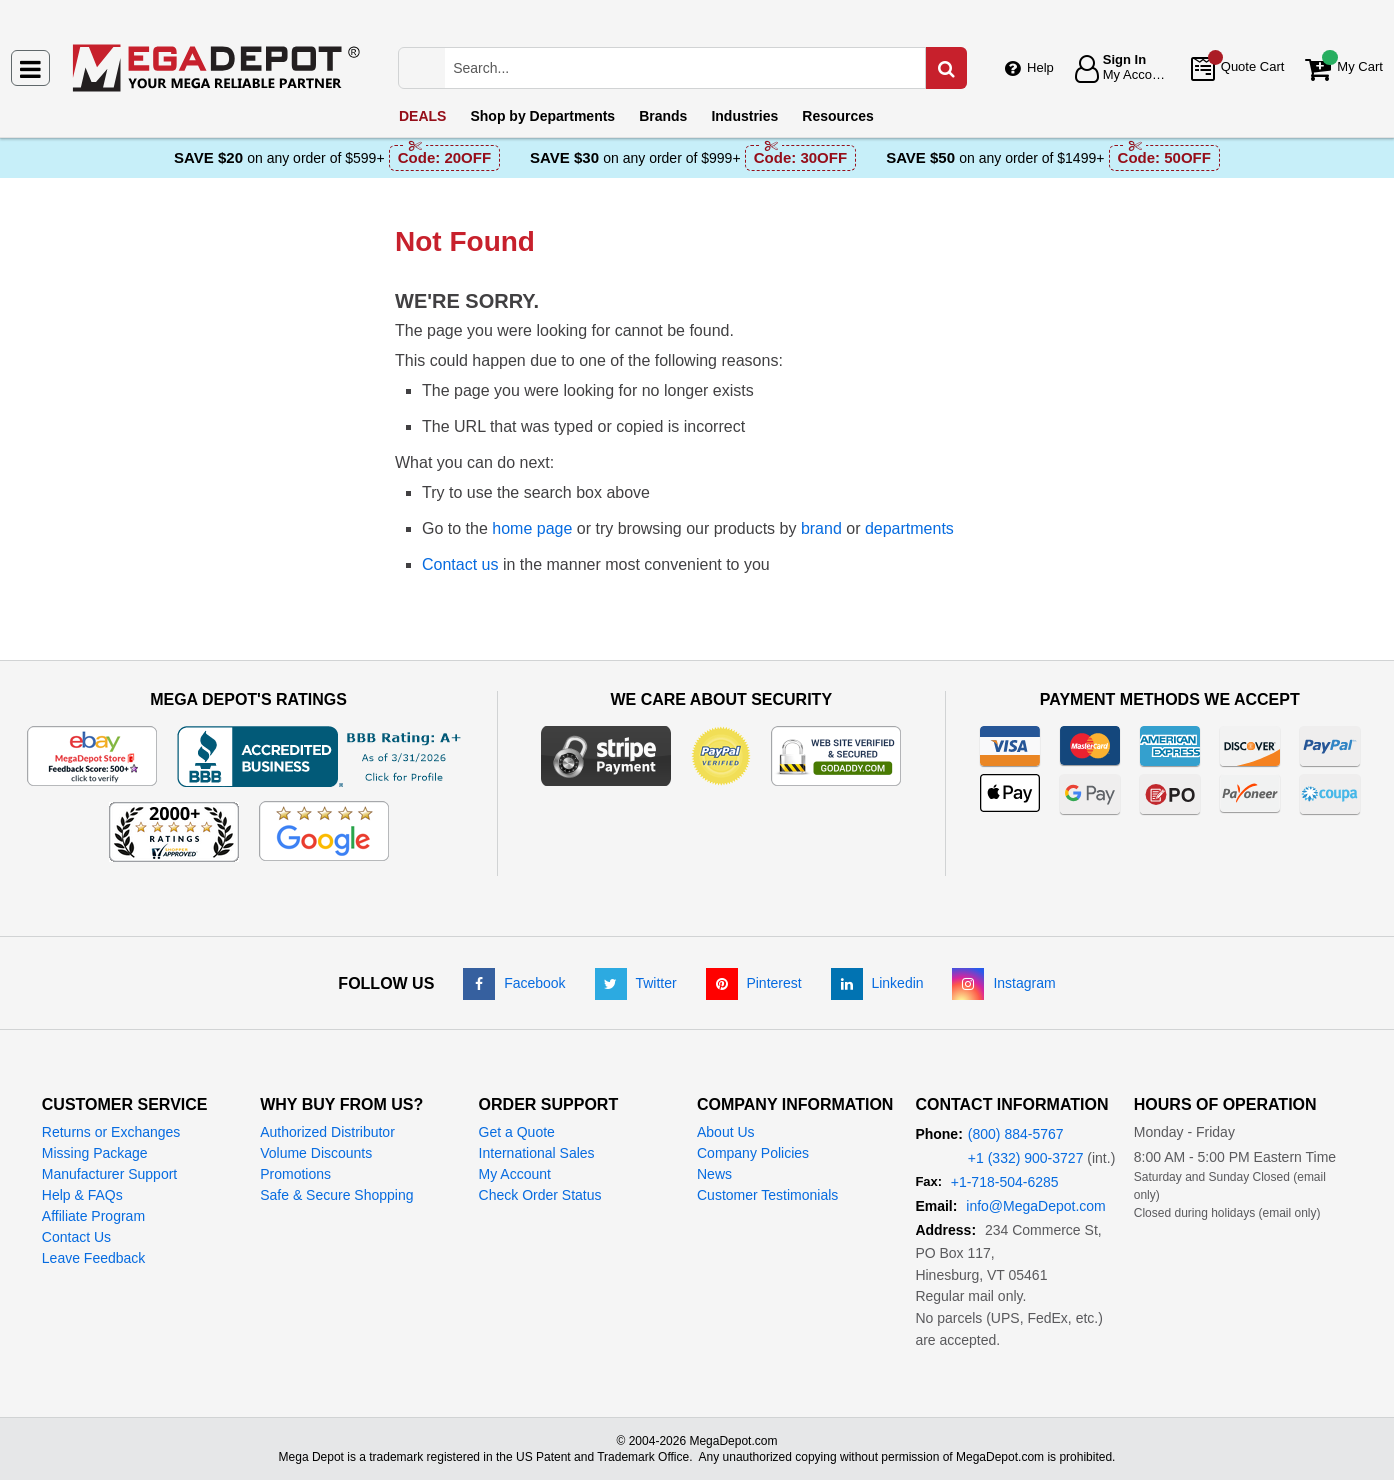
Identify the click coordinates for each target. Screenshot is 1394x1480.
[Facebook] (514, 983)
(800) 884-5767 (1016, 1134)
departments (909, 528)
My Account (515, 1174)
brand (821, 528)
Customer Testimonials (767, 1195)
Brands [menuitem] (663, 116)
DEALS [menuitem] (422, 116)
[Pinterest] (754, 983)
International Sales (537, 1153)
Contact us (460, 564)
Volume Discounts (316, 1153)
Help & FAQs (82, 1195)
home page (532, 528)
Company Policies (753, 1153)
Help (1040, 67)
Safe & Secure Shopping (336, 1195)
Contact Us (76, 1237)
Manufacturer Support (109, 1174)
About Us (726, 1132)
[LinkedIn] (877, 983)
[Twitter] (636, 983)
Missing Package (95, 1153)
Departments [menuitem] (542, 116)
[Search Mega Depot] (702, 68)
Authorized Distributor (327, 1132)
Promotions (295, 1174)
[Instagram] (1003, 983)
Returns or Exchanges (111, 1132)
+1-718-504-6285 (1005, 1182)
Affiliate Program (93, 1216)
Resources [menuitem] (838, 116)
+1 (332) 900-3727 (1026, 1158)
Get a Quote (517, 1132)
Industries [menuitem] (744, 116)
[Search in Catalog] (946, 68)
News (714, 1174)
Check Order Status (540, 1195)
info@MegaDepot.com (1036, 1206)
